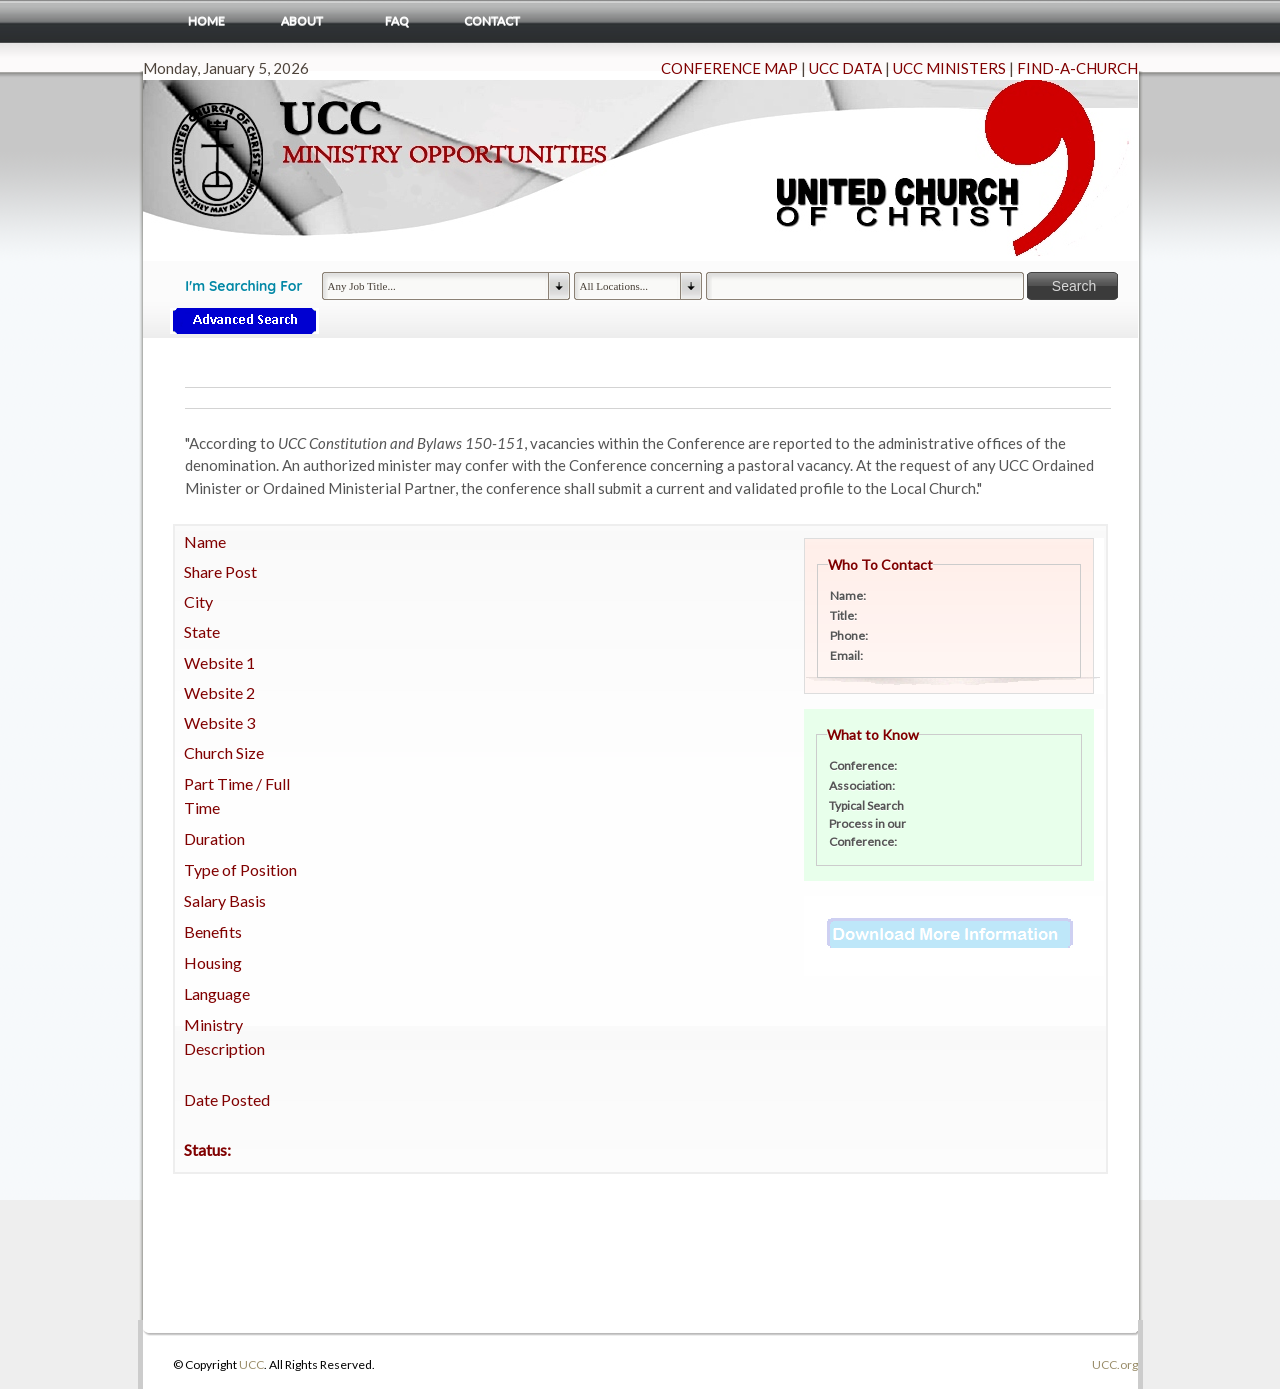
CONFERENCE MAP (729, 68)
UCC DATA (845, 68)
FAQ (397, 20)
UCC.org (1115, 1364)
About (302, 20)
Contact (492, 20)
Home (206, 20)
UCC (251, 1364)
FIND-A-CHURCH (1077, 68)
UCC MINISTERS (949, 68)
